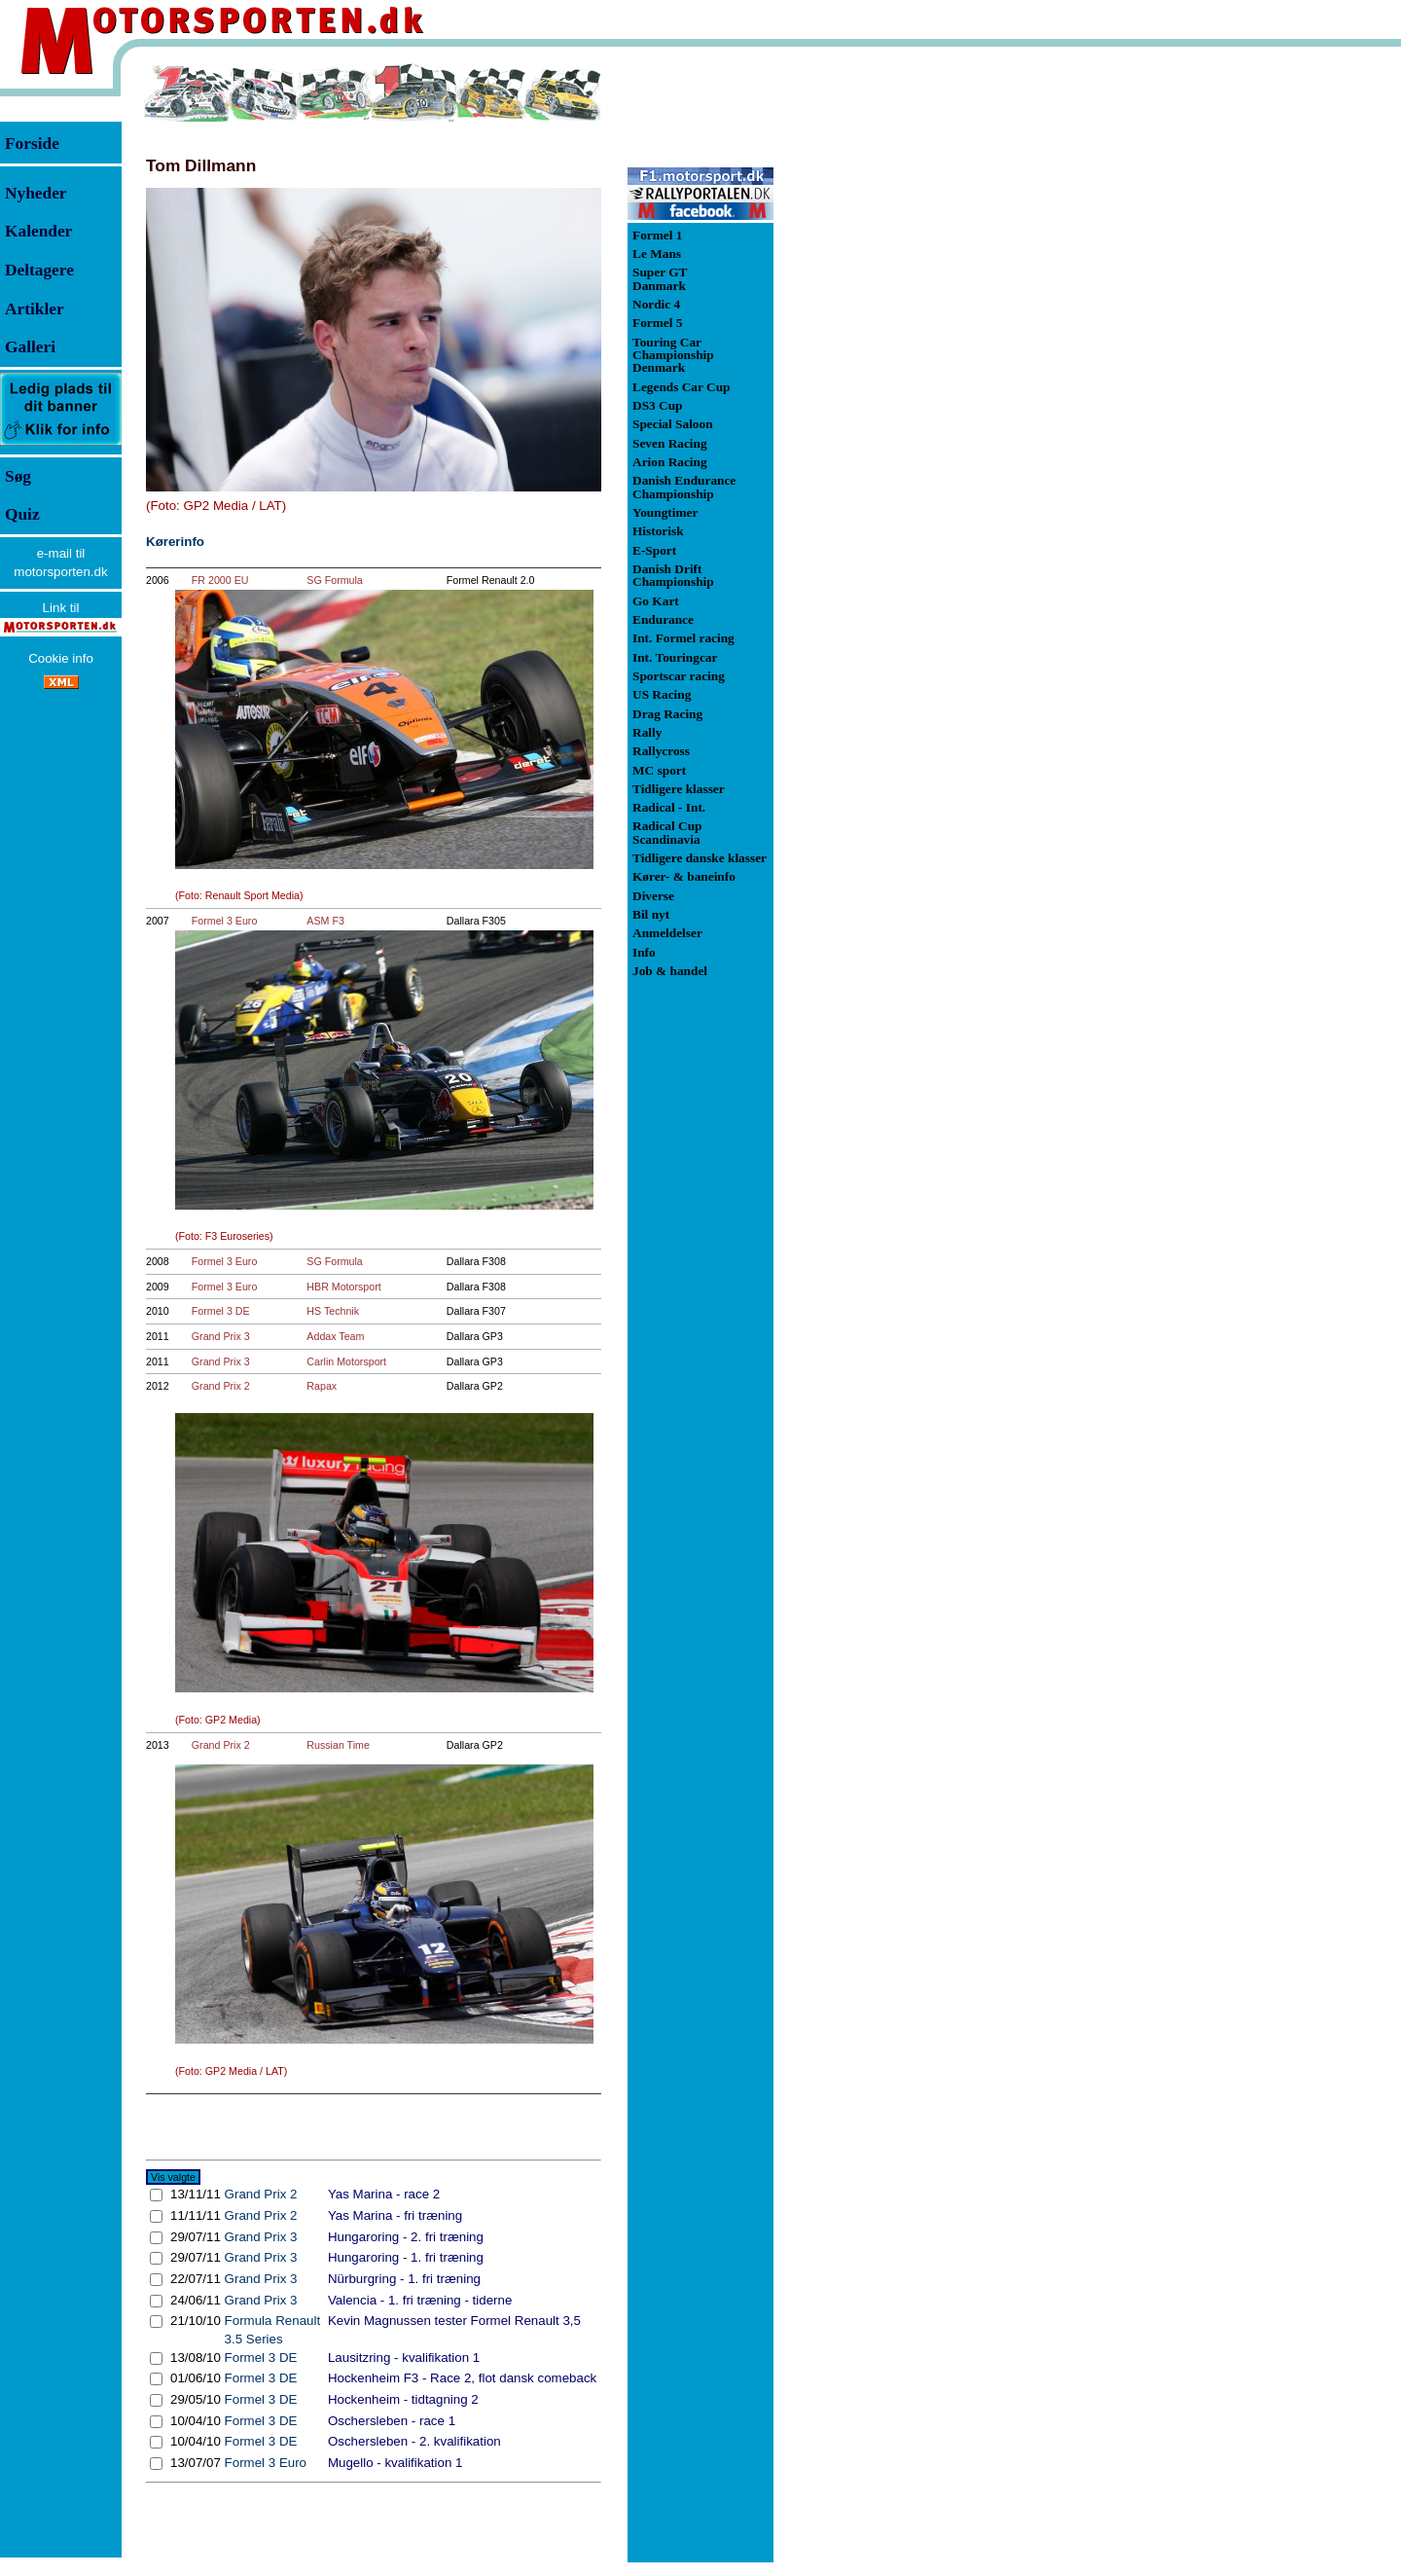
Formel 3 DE (221, 1311)
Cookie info (60, 658)
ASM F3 (325, 920)
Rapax (321, 1386)
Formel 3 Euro (225, 920)
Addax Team (335, 1336)
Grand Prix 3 (221, 1336)
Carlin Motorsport (346, 1361)
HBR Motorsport (343, 1286)
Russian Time (338, 1745)
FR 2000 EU (220, 580)
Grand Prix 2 (221, 1386)
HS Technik (332, 1311)
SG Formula (334, 580)
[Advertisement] (875, 354)
